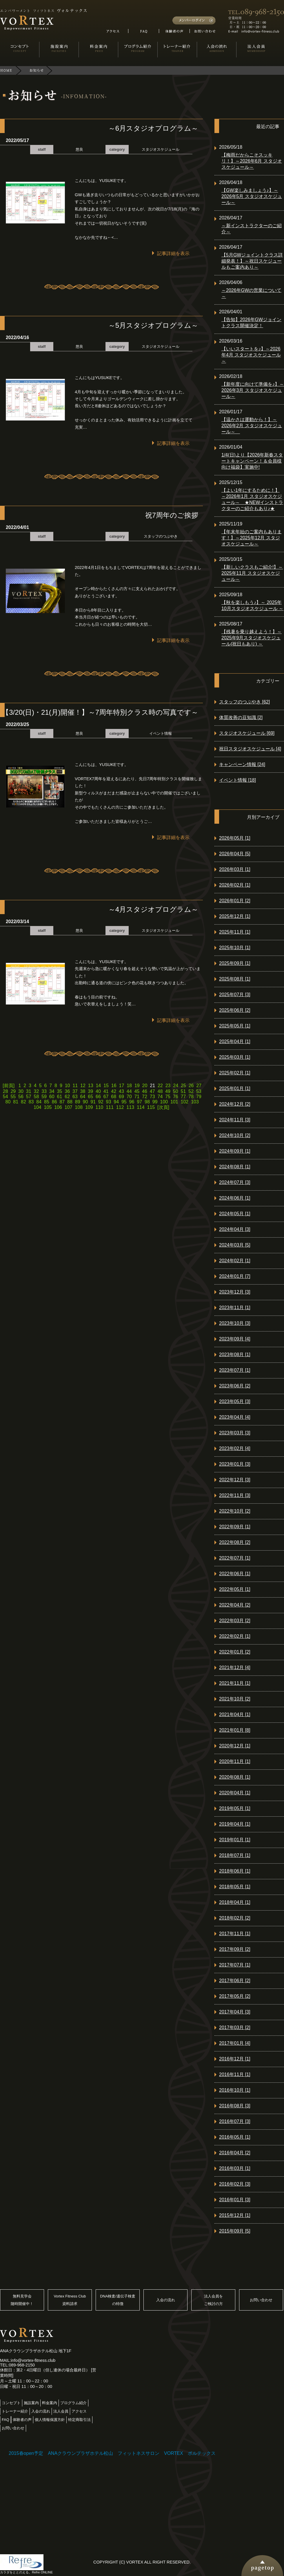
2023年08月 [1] (234, 1354)
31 (28, 1091)
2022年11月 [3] (234, 1495)
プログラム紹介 (73, 2403)
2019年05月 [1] (234, 1808)
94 (116, 1101)
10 (67, 1085)
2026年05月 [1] (234, 838)
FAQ (5, 2419)
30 (20, 1091)
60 (51, 1096)
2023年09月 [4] (234, 1338)
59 (44, 1096)
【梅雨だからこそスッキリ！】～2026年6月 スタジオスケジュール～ (251, 161)
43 (121, 1091)
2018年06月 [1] (234, 1871)
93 (108, 1101)
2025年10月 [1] (234, 947)
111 (110, 1107)
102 (185, 1101)
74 (160, 1096)
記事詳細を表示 (173, 253)
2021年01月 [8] (234, 1730)
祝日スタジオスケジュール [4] (250, 748)
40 (98, 1091)
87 (62, 1101)
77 (183, 1096)
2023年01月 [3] (234, 1464)
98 (147, 1101)
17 (121, 1085)
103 (195, 1101)
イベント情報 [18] (237, 780)
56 (20, 1096)
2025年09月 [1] (234, 963)
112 (120, 1107)
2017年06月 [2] (234, 1980)
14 (98, 1085)
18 (129, 1085)
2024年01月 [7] (234, 1276)
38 (82, 1091)
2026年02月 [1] (234, 885)
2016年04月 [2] (234, 2152)
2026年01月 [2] (234, 900)
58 (36, 1096)
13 (90, 1085)
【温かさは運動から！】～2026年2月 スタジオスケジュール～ (251, 425)
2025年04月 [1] (234, 1041)
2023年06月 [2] (234, 1385)
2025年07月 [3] (234, 994)
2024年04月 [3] (234, 1229)
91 (93, 1101)
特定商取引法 (79, 2419)
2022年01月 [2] (234, 1651)
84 (38, 1101)
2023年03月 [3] (234, 1432)
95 (124, 1101)
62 (67, 1096)
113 (130, 1107)
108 (79, 1107)
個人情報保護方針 (50, 2419)
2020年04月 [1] (234, 1792)
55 (13, 1096)
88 (69, 1101)
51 (183, 1091)
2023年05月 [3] (234, 1401)
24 (175, 1085)
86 (54, 1101)
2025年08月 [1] (234, 978)
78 (191, 1096)
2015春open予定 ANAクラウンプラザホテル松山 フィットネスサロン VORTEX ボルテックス (112, 2453)
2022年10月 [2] (234, 1511)
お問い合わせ (261, 2300)
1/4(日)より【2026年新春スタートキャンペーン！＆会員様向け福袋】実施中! (252, 461)
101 (174, 1101)
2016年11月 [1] (234, 2074)
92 (100, 1101)
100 (164, 1101)
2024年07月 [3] (234, 1182)
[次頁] (163, 1107)
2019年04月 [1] (234, 1824)
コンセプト (11, 2403)
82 (23, 1101)
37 (75, 1091)
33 (44, 1091)
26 (191, 1085)
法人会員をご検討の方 (213, 2300)
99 (155, 1101)
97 (139, 1101)
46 (144, 1091)
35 (59, 1091)
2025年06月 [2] (234, 1010)
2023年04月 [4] (234, 1417)
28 (5, 1091)
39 (90, 1091)
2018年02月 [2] (234, 1917)
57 (28, 1096)
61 (59, 1096)
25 (183, 1085)
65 (90, 1096)
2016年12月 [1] (234, 2058)
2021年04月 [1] (234, 1714)
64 (82, 1096)
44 (129, 1091)
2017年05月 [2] (234, 1996)
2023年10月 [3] (234, 1323)
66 (98, 1096)
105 (48, 1107)
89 (77, 1101)
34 (51, 1091)
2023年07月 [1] (234, 1370)
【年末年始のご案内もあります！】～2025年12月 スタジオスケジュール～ (251, 537)
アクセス (79, 2411)
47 (152, 1091)
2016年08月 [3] (234, 2105)
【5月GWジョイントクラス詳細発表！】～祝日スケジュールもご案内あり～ (252, 261)
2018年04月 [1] (234, 1902)
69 (121, 1096)
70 (129, 1096)
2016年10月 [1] (234, 2090)
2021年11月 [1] (234, 1683)
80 (8, 1101)
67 (106, 1096)
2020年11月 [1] (234, 1761)
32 (36, 1091)
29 (13, 1091)
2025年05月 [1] (234, 1025)
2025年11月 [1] (234, 931)
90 (85, 1101)
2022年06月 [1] (234, 1573)
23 (168, 1085)
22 (160, 1085)
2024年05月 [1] (234, 1213)
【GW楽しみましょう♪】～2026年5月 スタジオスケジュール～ (251, 196)
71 (136, 1096)
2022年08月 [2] (234, 1542)
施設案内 (31, 2403)
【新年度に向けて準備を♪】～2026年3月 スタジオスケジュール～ (252, 390)
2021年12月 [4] (234, 1667)
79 (198, 1096)
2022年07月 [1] (234, 1558)
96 (131, 1101)
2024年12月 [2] (234, 1104)
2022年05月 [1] (234, 1589)
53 (198, 1091)
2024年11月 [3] (234, 1119)
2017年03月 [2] (234, 2027)
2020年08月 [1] (234, 1777)
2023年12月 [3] (234, 1291)
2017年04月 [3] (234, 2011)
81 (15, 1101)
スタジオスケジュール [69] (246, 733)
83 (31, 1101)
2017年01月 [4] (234, 2043)
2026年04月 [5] (234, 853)
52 (191, 1091)
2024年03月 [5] (234, 1244)
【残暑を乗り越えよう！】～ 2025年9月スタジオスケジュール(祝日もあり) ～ (251, 637)
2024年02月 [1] (234, 1260)
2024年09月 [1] (234, 1151)
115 (151, 1107)
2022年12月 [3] (234, 1479)
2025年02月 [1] (234, 1072)
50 (175, 1091)
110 (99, 1107)
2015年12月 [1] (234, 2215)
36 (67, 1091)
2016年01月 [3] (234, 2199)
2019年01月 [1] (234, 1839)
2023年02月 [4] (234, 1448)
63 (75, 1096)
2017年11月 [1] (234, 1933)
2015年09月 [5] (234, 2230)
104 (37, 1107)
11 (75, 1085)
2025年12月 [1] (234, 916)
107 (68, 1107)
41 (106, 1091)
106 (58, 1107)
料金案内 (49, 2403)
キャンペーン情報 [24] (242, 764)
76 (175, 1096)
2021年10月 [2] (234, 1698)
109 (89, 1107)
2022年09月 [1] (234, 1526)
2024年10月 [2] (234, 1135)
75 (167, 1096)
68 (113, 1096)
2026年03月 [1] (234, 869)
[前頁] (9, 1085)
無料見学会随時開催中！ (22, 2300)
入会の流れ (165, 2300)
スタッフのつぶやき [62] (244, 701)
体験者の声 (22, 2419)
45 (136, 1091)
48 (160, 1091)
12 (82, 1085)
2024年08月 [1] (234, 1166)
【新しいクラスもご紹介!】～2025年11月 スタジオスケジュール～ (252, 573)
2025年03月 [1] (234, 1057)
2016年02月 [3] (234, 2184)
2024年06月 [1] (234, 1198)
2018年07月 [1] (234, 1855)
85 (46, 1101)
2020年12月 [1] (234, 1745)
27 (198, 1085)
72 (144, 1096)
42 (113, 1091)
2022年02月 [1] (234, 1636)
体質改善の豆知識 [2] (241, 717)
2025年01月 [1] (234, 1088)
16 (113, 1085)
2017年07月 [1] (234, 1964)
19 (137, 1085)
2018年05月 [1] (234, 1886)
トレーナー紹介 (15, 2411)
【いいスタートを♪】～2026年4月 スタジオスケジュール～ (251, 354)
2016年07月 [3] (234, 2121)
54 (5, 1096)
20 (145, 1085)
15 (106, 1085)
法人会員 (60, 2411)
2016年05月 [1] (234, 2137)
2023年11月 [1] (234, 1307)
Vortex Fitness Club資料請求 (70, 2300)
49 (167, 1091)
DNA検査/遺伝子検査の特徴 (117, 2300)
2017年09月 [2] (234, 1949)
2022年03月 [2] (234, 1620)
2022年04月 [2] (234, 1604)
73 (152, 1096)
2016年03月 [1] (234, 2168)
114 (141, 1107)
